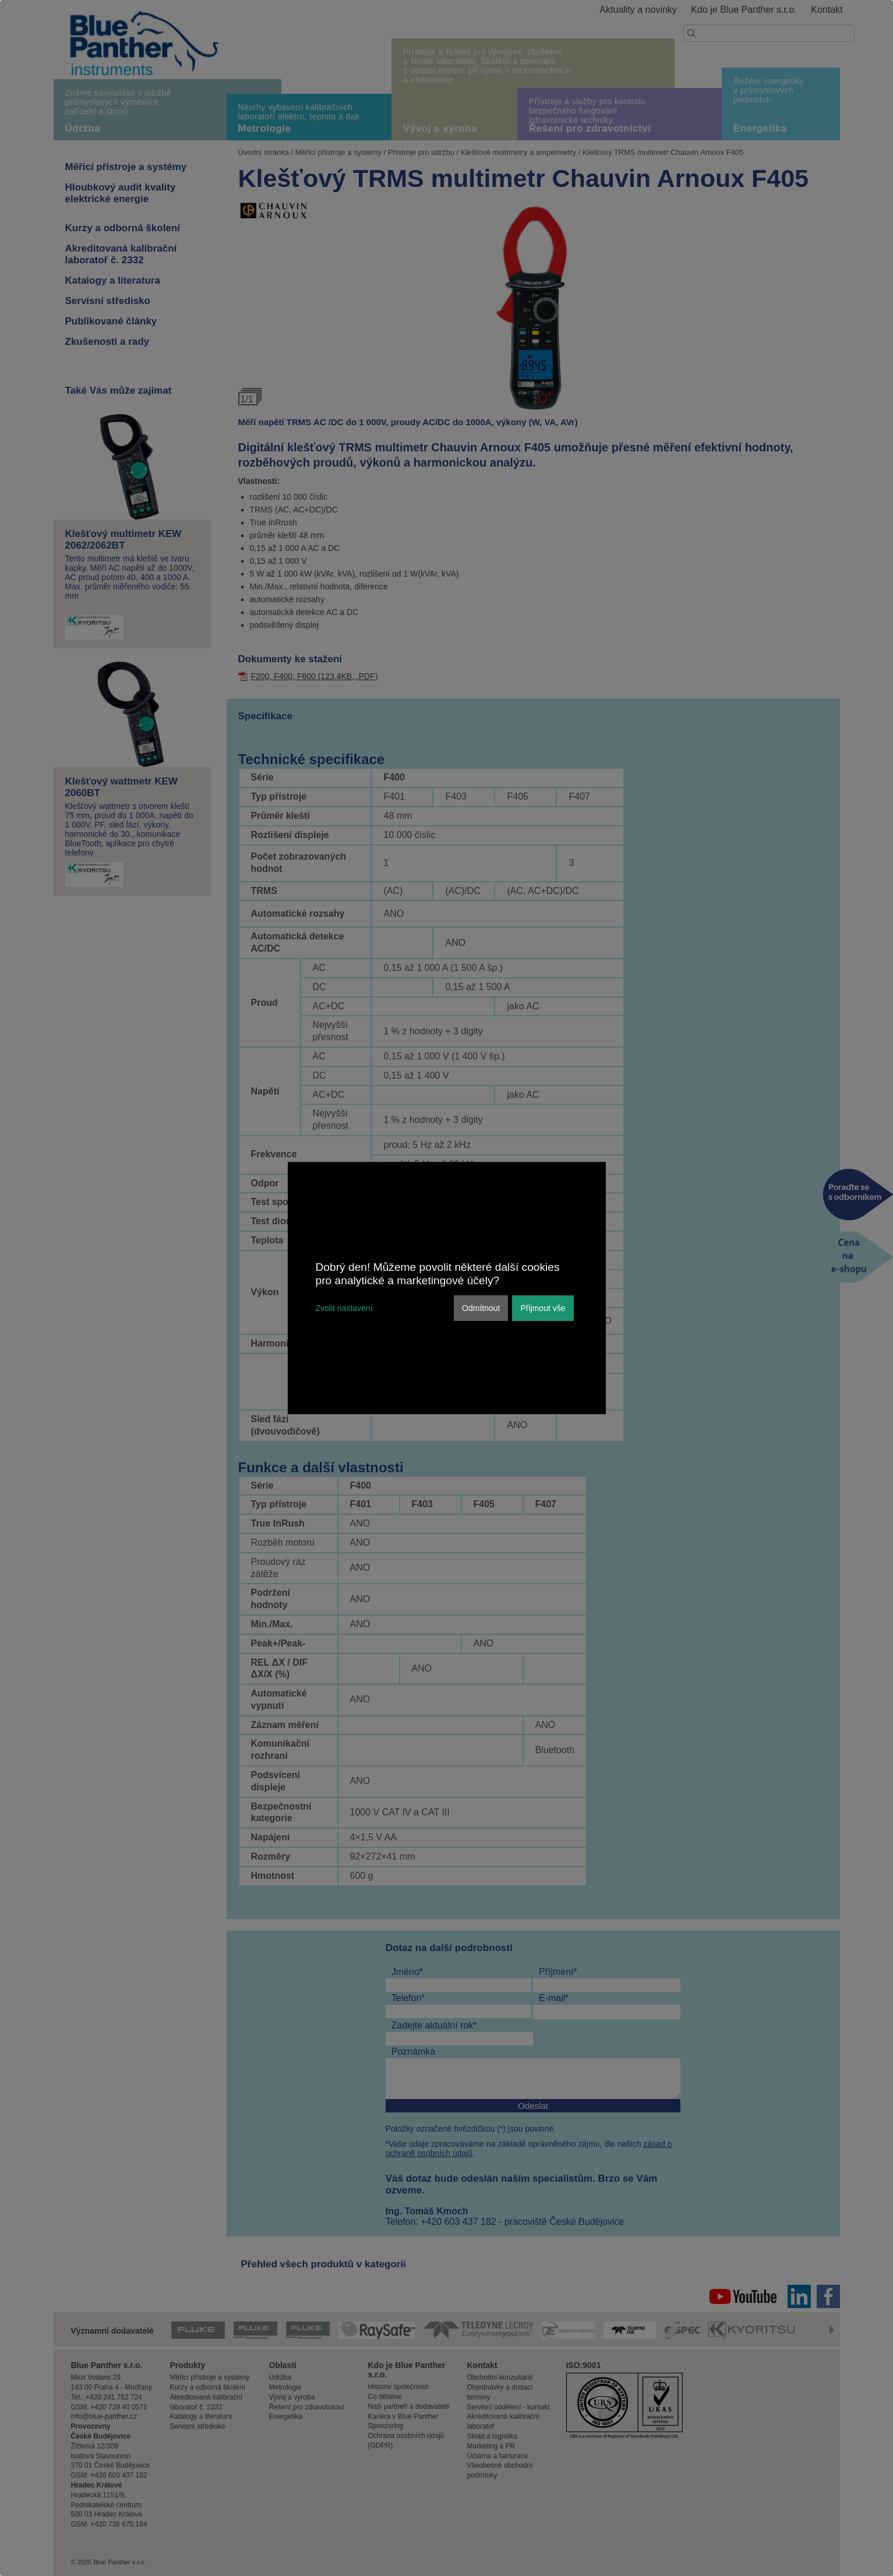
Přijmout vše (542, 1308)
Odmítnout (481, 1308)
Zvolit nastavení (344, 1308)
